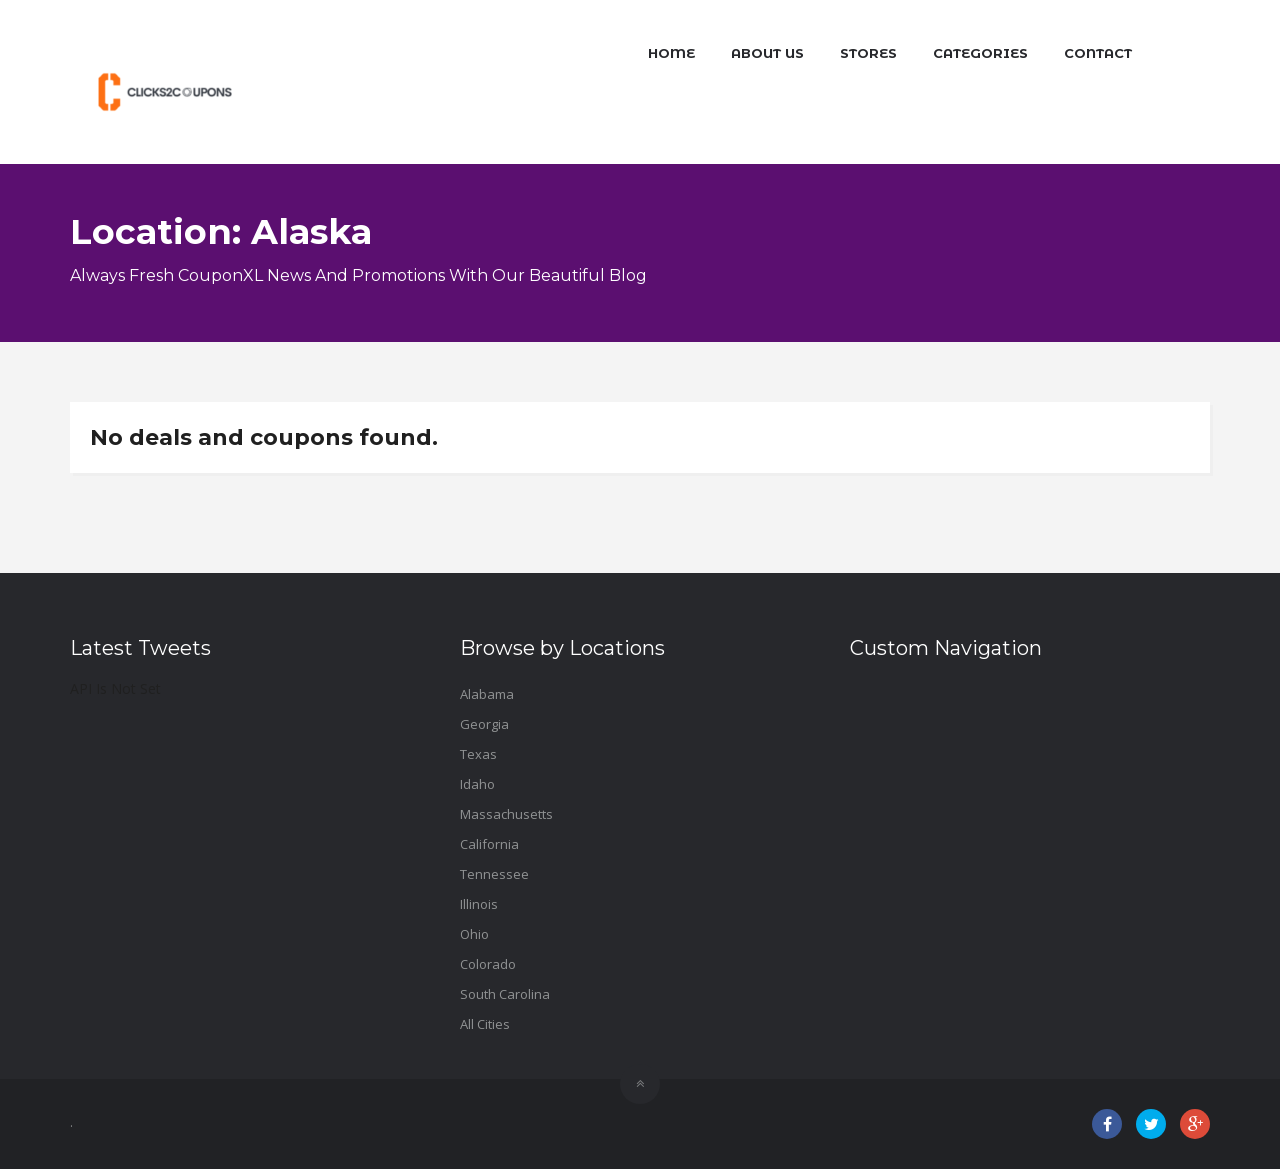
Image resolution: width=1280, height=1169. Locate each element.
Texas (478, 754)
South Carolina (505, 994)
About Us (767, 53)
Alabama (487, 694)
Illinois (479, 904)
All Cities (485, 1024)
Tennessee (494, 874)
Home (671, 53)
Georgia (484, 724)
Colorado (488, 964)
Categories (980, 53)
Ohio (474, 934)
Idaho (477, 784)
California (489, 844)
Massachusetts (506, 814)
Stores (868, 53)
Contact (1098, 53)
